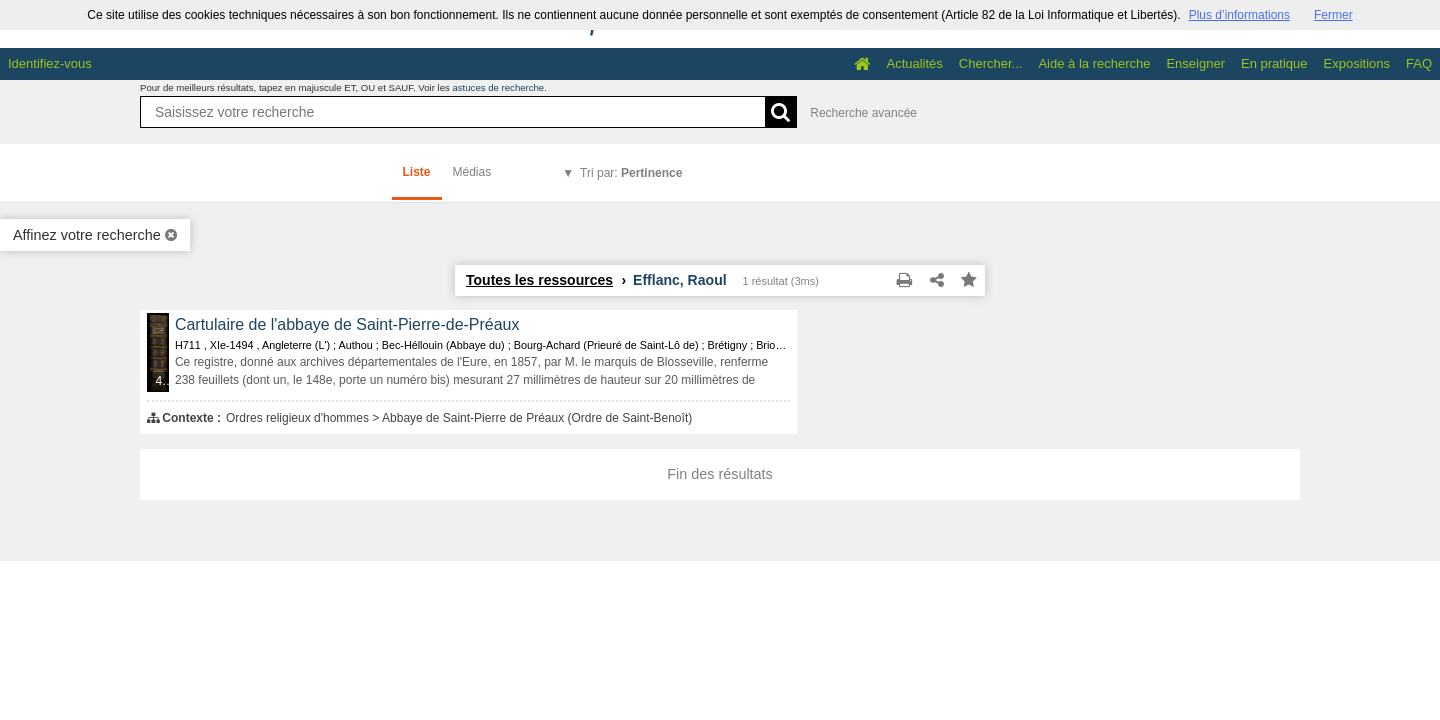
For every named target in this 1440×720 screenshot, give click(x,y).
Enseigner (1195, 63)
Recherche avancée (863, 113)
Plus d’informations (1239, 15)
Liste (417, 172)
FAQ (1419, 63)
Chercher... (991, 63)
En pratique (1274, 63)
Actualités (914, 63)
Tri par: (631, 173)
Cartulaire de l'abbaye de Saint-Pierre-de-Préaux (347, 324)
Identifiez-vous (50, 63)
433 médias (163, 381)
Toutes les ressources (539, 280)
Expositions (1357, 63)
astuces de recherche (498, 87)
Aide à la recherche (1094, 63)
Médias (472, 172)
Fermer (1333, 15)
